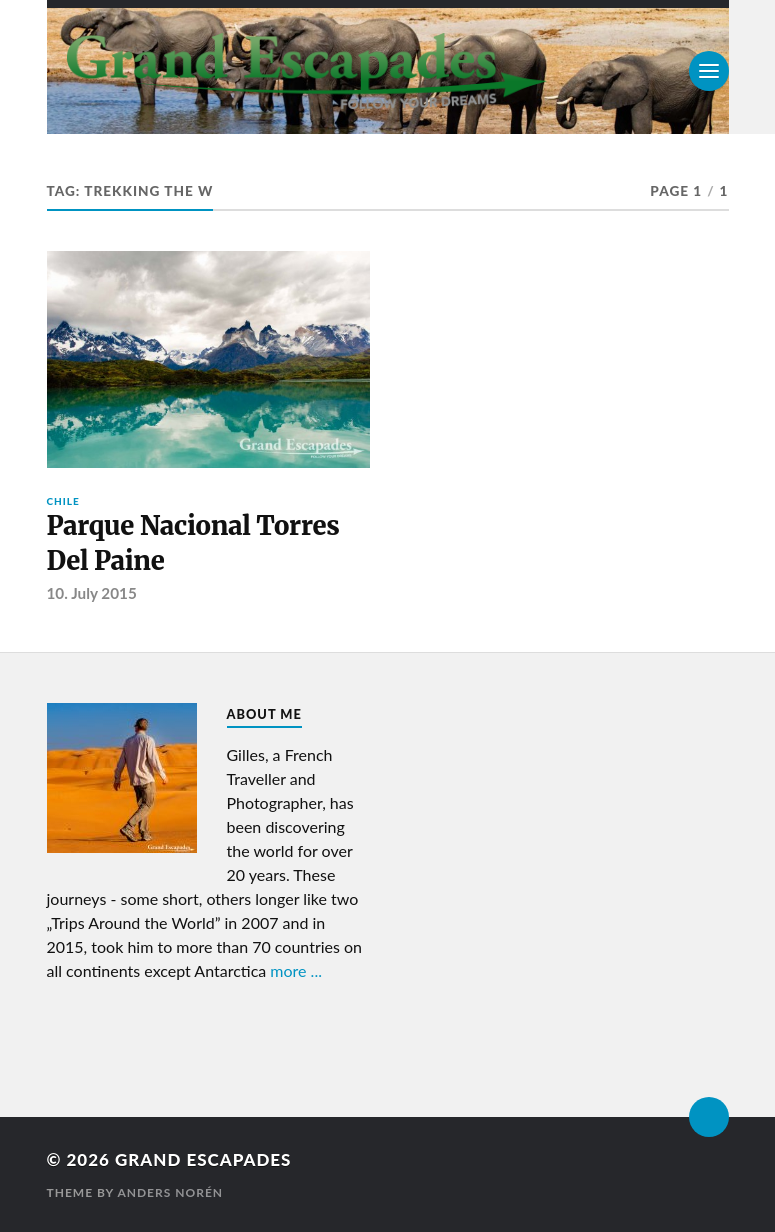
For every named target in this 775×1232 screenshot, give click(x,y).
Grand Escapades (203, 1159)
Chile (63, 501)
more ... (296, 970)
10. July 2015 (92, 593)
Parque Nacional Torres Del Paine (193, 543)
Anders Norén (170, 1192)
